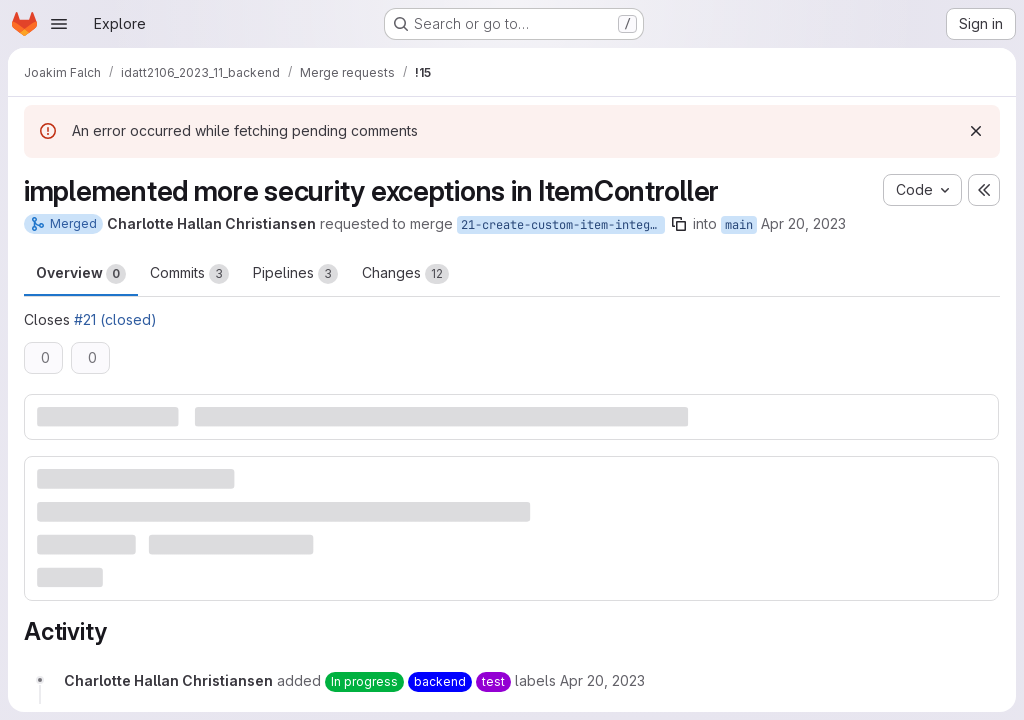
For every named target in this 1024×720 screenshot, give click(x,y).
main (739, 225)
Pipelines (295, 274)
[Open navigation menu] (59, 24)
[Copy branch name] (679, 224)
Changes (405, 274)
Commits (189, 274)
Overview (81, 274)
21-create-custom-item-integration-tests (563, 225)
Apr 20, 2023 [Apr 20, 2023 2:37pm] (803, 223)
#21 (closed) (115, 319)
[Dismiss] (976, 131)
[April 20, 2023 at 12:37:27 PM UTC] (602, 680)
